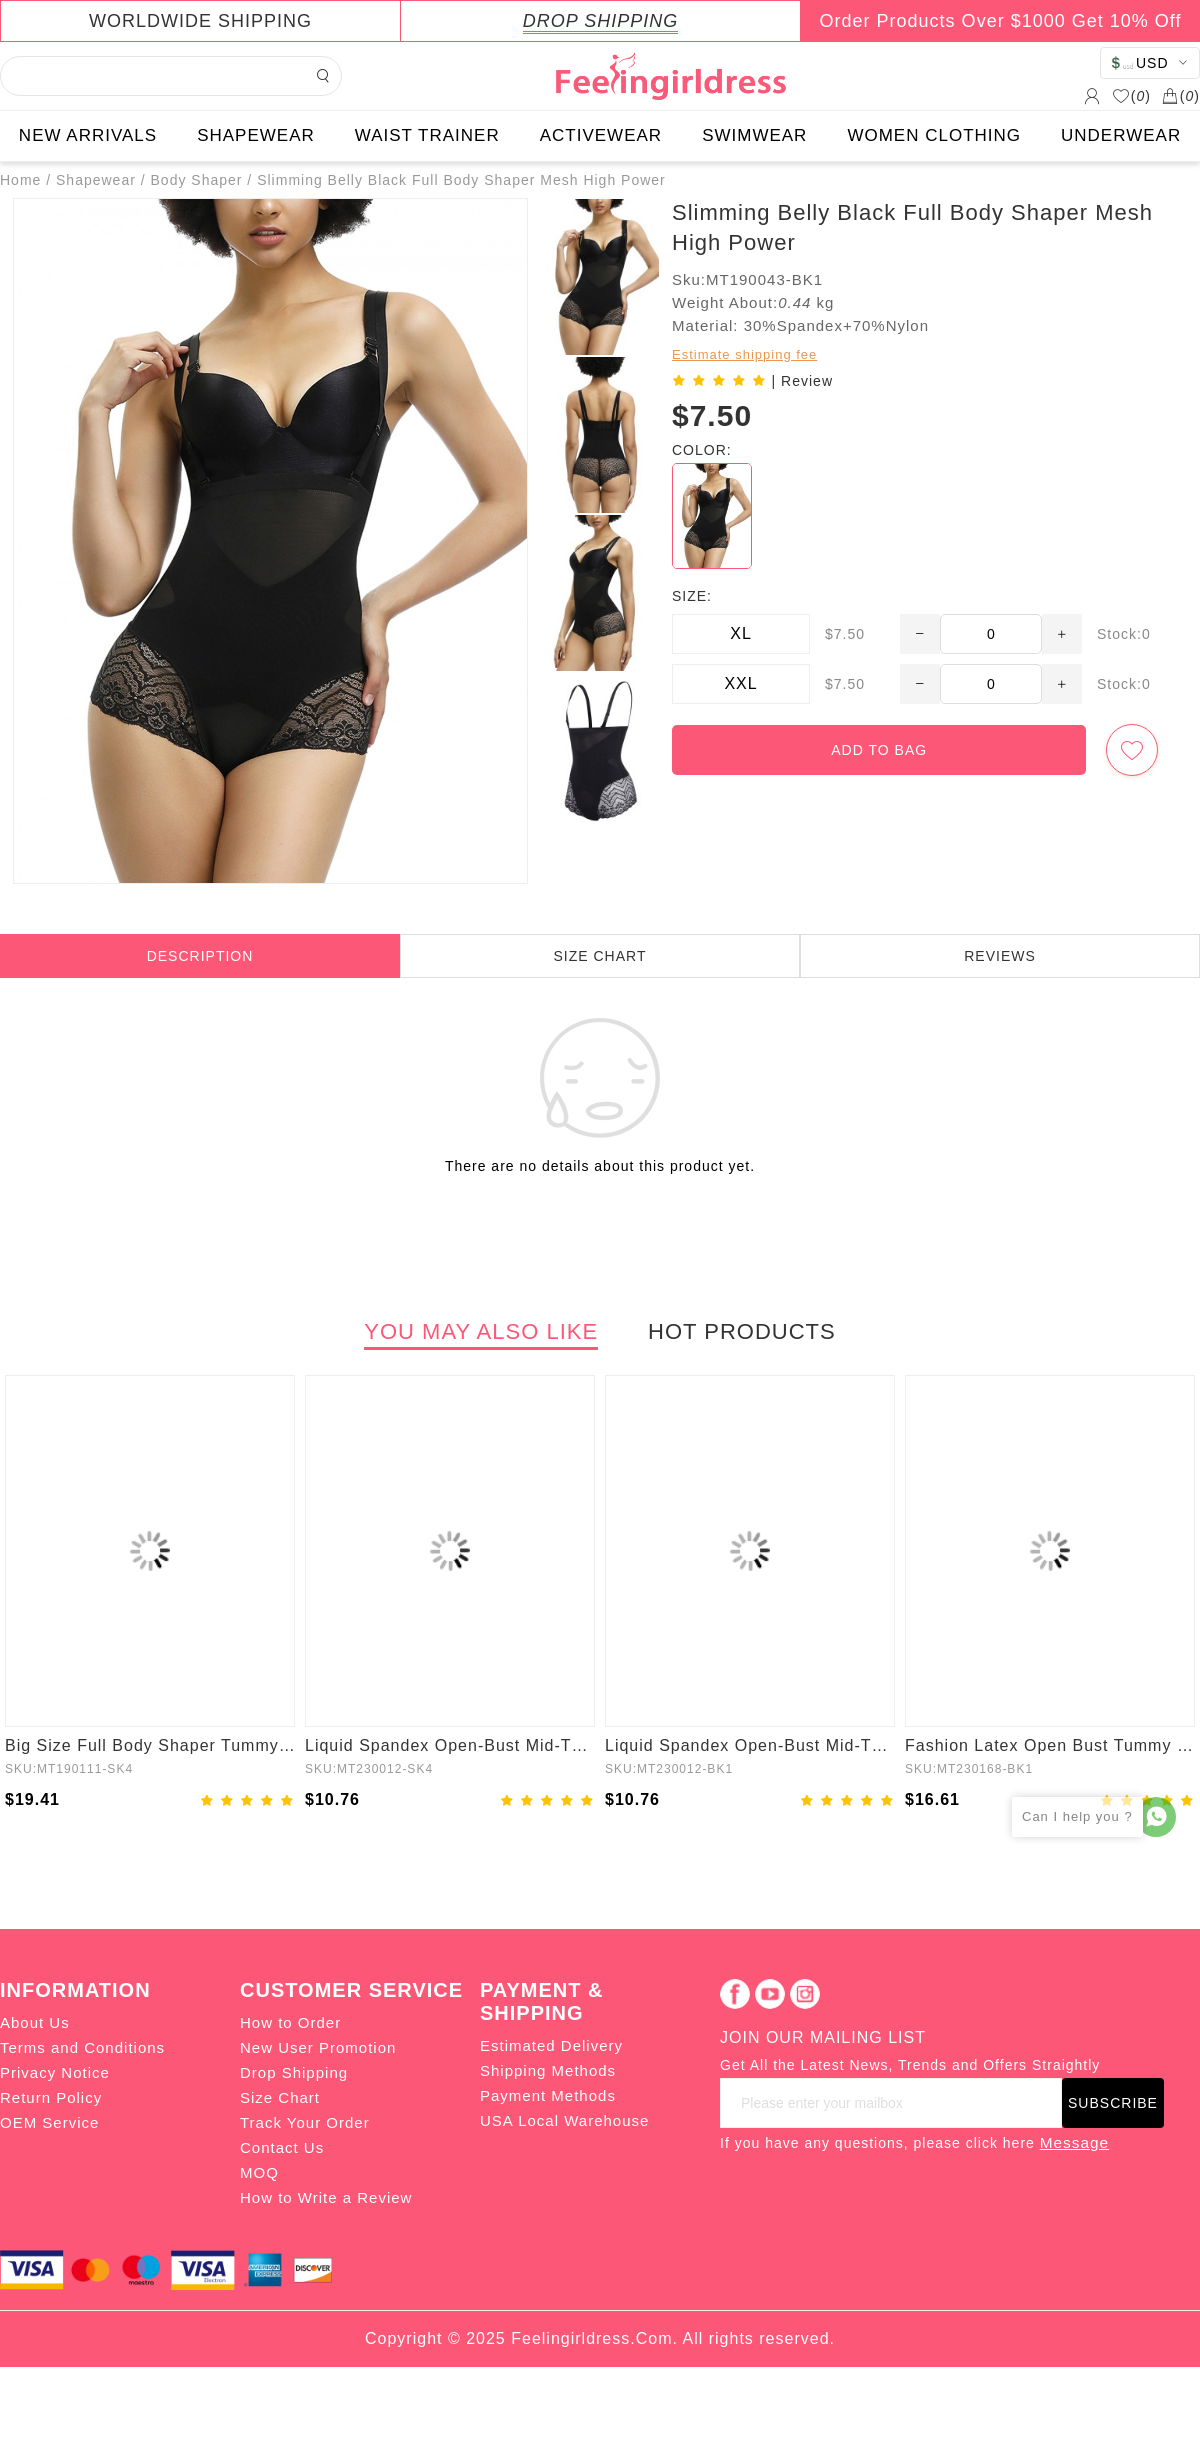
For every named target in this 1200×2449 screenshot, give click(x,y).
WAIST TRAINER (427, 135)
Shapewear (96, 180)
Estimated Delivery (551, 2045)
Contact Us (282, 2147)
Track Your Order (305, 2122)
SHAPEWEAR (256, 135)
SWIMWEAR (754, 135)
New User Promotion (318, 2047)
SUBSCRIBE (1113, 2103)
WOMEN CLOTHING (934, 135)
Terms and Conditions (82, 2047)
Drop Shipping (294, 2072)
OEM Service (49, 2122)
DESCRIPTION (200, 956)
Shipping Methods (548, 2070)
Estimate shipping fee (744, 354)
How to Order (290, 2022)
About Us (35, 2022)
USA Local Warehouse (564, 2120)
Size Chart (280, 2097)
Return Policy (51, 2097)
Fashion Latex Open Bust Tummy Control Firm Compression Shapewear (1050, 1745)
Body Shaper (197, 180)
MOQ (259, 2172)
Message (1074, 2142)
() (1131, 96)
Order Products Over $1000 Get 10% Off (1001, 21)
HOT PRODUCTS (742, 1331)
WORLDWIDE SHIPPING (200, 21)
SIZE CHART (600, 956)
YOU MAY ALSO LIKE (481, 1331)
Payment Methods (548, 2095)
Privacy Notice (55, 2072)
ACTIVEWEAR (601, 135)
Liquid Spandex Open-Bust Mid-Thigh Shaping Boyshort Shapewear (750, 1745)
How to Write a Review (326, 2197)
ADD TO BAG (879, 750)
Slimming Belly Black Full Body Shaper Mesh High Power (461, 180)
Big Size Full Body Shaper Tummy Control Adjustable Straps (150, 1745)
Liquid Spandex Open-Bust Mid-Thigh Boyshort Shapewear (450, 1745)
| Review (802, 381)
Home (20, 180)
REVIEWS (1000, 956)
